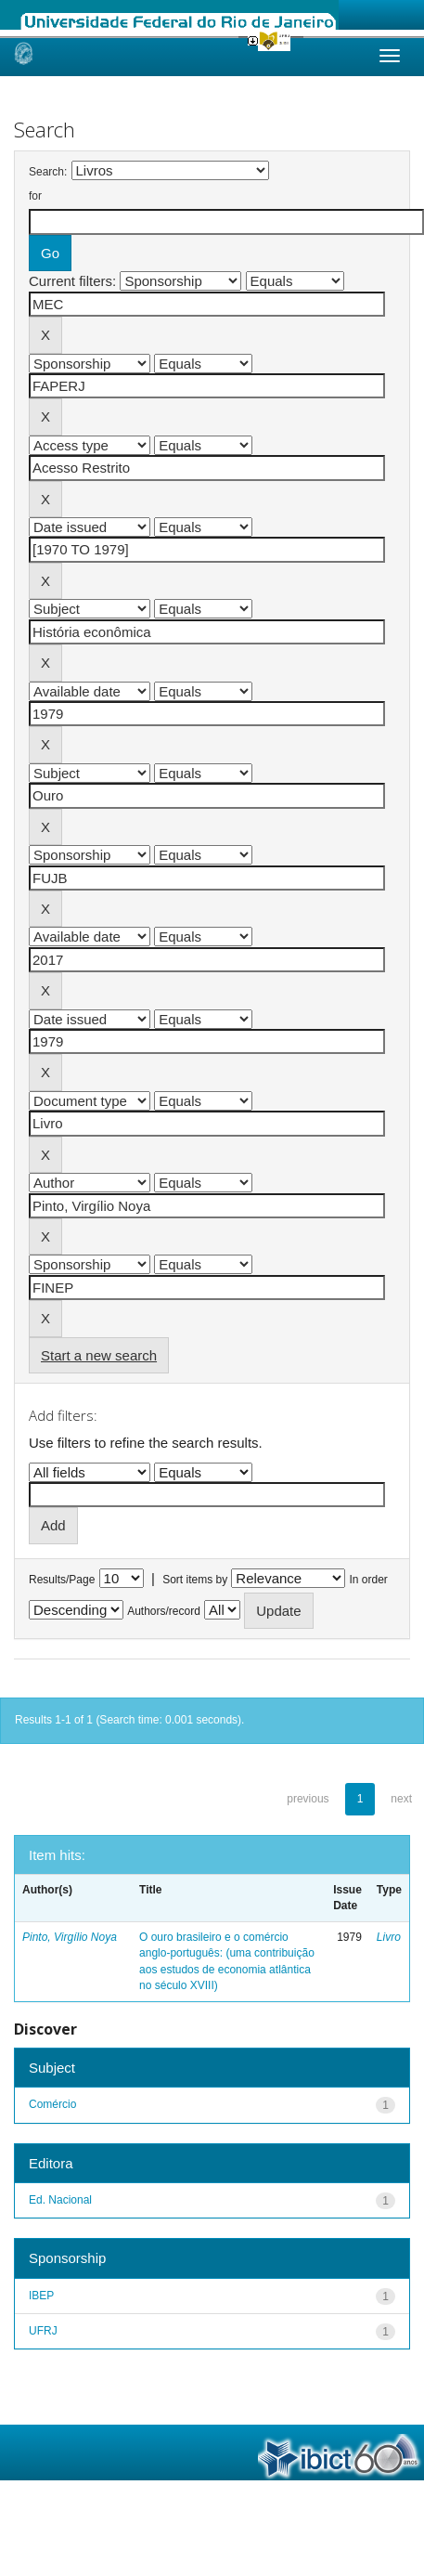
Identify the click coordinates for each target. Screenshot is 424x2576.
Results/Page (62, 1579)
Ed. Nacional (60, 2199)
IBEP (41, 2295)
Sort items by (194, 1579)
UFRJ (43, 2330)
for (35, 195)
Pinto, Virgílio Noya (69, 1937)
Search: (48, 171)
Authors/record (163, 1611)
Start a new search (99, 1355)
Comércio (52, 2104)
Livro (389, 1937)
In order (369, 1579)
